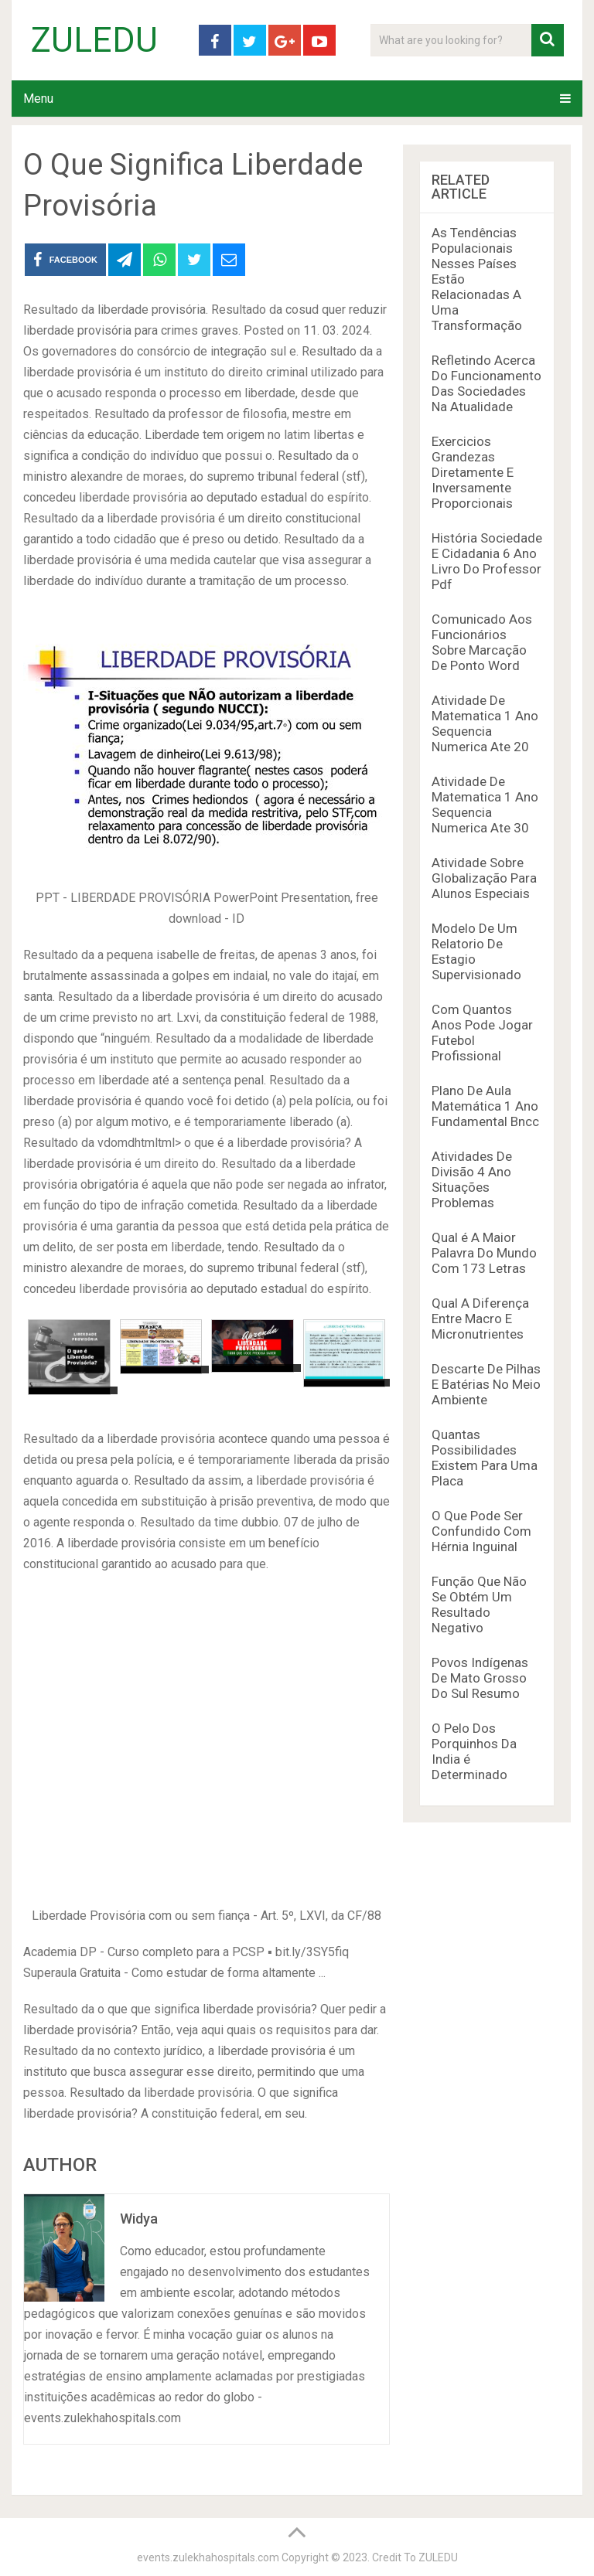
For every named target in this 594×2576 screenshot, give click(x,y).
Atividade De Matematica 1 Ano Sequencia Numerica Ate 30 (485, 804)
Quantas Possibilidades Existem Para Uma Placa (485, 1458)
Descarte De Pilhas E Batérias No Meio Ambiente (486, 1384)
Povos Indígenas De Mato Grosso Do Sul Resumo (480, 1678)
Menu (38, 98)
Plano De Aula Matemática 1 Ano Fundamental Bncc (485, 1106)
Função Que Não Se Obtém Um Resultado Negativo (479, 1604)
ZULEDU (94, 40)
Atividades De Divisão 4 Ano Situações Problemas (472, 1179)
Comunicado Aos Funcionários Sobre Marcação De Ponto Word (482, 642)
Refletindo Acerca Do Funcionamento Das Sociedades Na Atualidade (486, 383)
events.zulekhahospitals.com (208, 2557)
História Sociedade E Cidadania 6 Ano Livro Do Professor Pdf (487, 561)
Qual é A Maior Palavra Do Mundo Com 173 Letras (484, 1253)
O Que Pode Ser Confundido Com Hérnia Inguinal (481, 1531)
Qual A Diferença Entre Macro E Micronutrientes (480, 1318)
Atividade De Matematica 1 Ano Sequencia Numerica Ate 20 (485, 723)
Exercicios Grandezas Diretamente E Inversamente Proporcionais (473, 472)
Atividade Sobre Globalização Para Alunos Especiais (484, 878)
